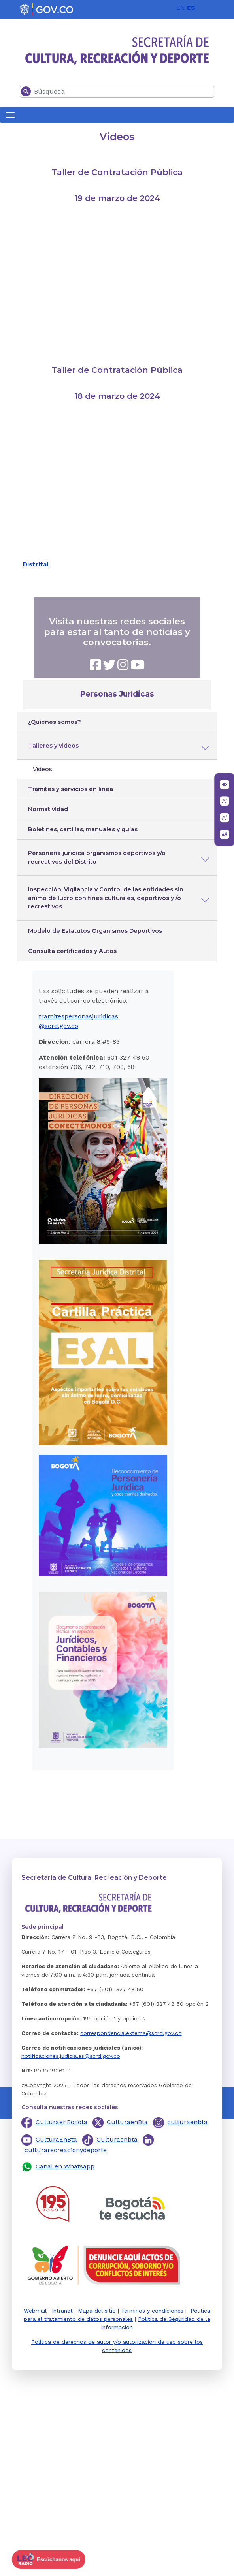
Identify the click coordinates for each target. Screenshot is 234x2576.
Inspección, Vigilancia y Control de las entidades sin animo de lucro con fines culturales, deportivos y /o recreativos (105, 898)
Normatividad (48, 809)
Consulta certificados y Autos (72, 950)
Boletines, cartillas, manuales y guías (83, 829)
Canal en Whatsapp (65, 2166)
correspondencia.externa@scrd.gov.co (131, 2033)
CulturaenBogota (61, 2122)
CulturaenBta (127, 2122)
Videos (42, 769)
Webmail (35, 2310)
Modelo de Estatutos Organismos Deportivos (95, 930)
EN (180, 7)
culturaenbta (187, 2122)
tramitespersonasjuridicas (78, 1016)
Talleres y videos (53, 745)
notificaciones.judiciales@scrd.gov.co (70, 2056)
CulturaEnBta (56, 2139)
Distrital (36, 564)
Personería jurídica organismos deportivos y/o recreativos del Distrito (97, 857)
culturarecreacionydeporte (66, 2150)
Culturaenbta (117, 2139)
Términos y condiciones (152, 2310)
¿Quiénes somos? (54, 721)
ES (191, 7)
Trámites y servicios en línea (70, 789)
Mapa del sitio (97, 2310)
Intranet (62, 2310)
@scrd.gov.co (58, 1026)
